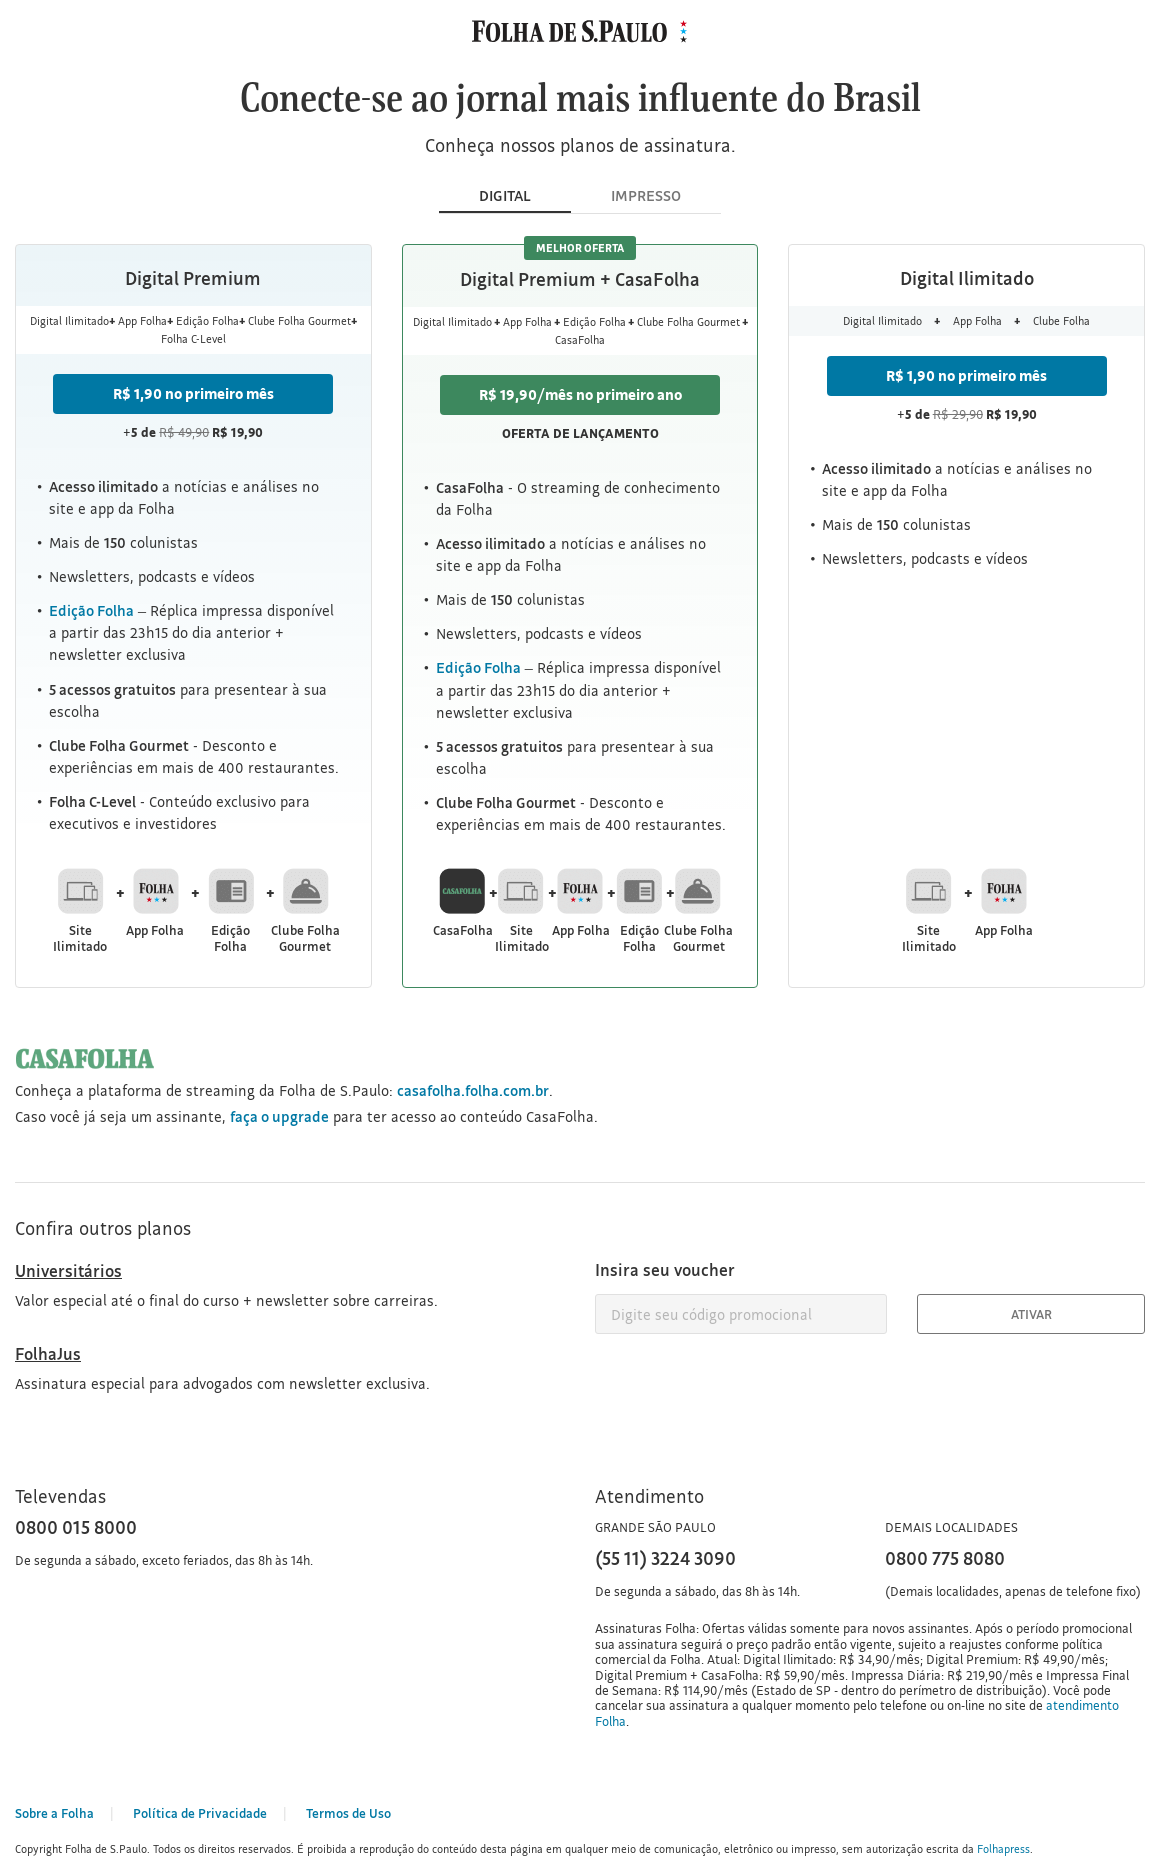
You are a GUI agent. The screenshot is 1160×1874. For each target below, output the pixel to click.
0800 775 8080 (945, 1558)
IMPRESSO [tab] (646, 195)
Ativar (1031, 1314)
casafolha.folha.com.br (473, 1090)
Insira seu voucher (665, 1269)
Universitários (68, 1270)
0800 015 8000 (76, 1527)
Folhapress (1003, 1849)
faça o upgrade (279, 1116)
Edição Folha (91, 610)
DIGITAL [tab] (505, 195)
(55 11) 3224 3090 (665, 1558)
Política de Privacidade (200, 1813)
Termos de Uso (348, 1813)
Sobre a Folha (54, 1813)
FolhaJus (48, 1353)
